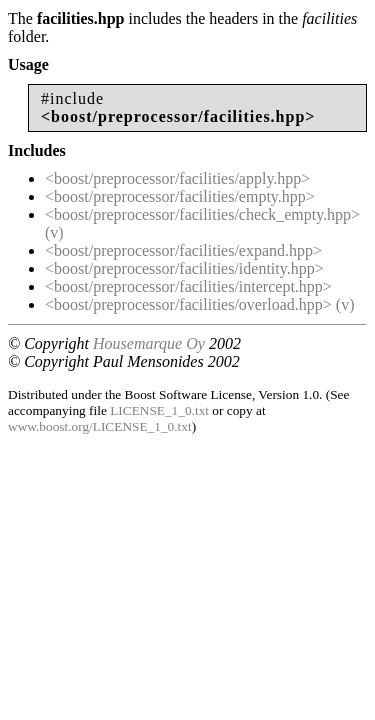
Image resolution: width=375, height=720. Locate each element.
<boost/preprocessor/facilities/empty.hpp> (180, 196)
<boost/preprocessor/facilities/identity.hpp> (184, 268)
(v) (54, 232)
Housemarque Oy (149, 343)
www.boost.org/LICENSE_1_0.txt (100, 426)
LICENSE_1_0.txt (159, 410)
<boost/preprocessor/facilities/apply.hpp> (177, 178)
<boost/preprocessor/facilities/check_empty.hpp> (202, 214)
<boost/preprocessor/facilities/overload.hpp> (188, 304)
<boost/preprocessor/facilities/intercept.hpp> (188, 286)
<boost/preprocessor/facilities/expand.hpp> (183, 250)
